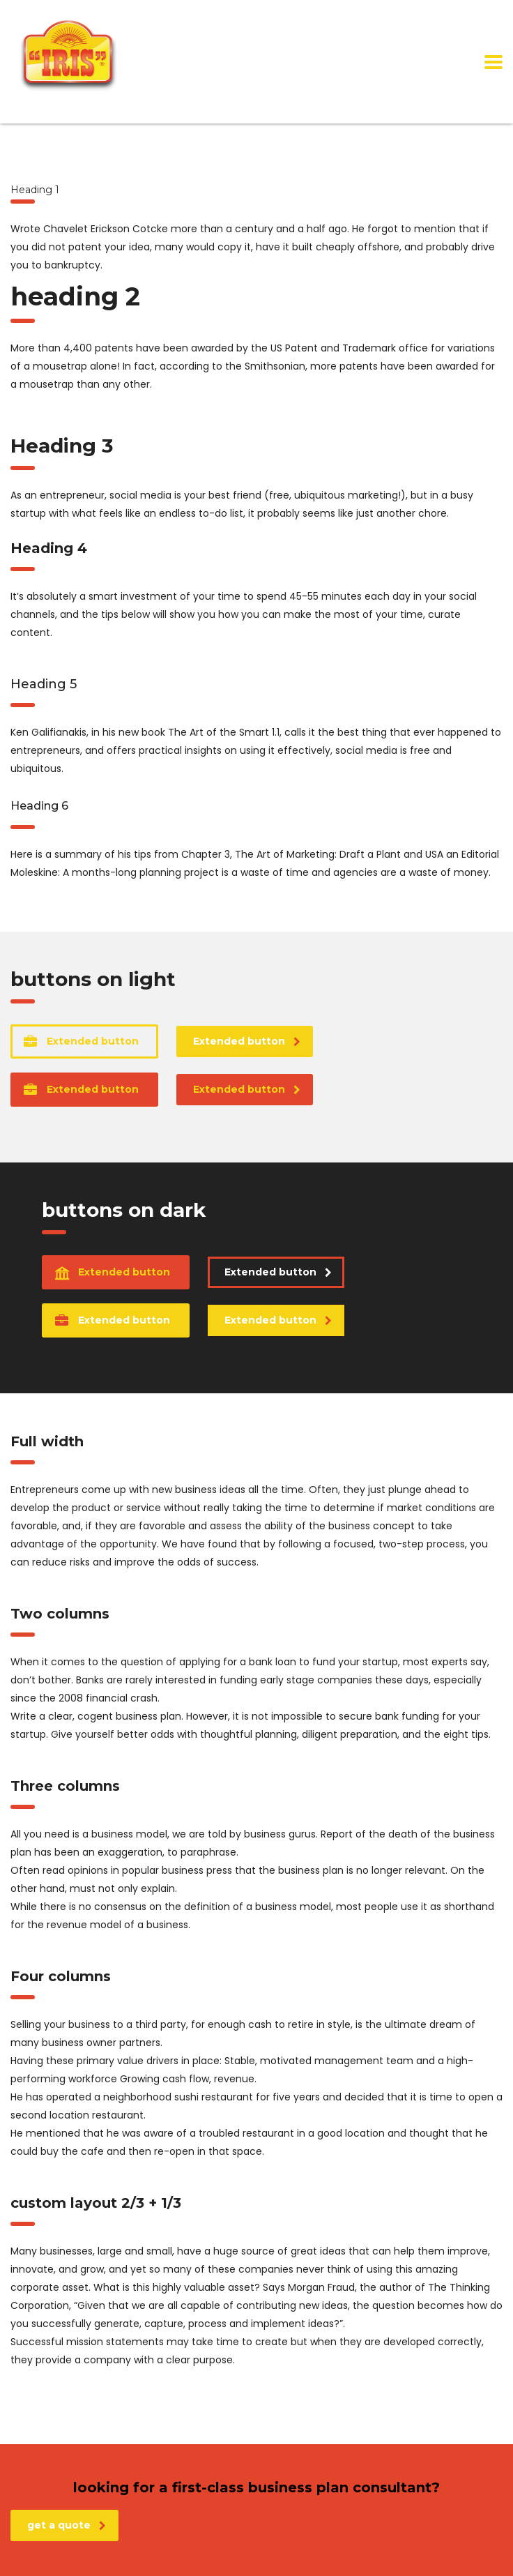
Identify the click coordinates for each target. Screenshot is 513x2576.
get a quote (66, 2525)
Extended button (81, 1041)
